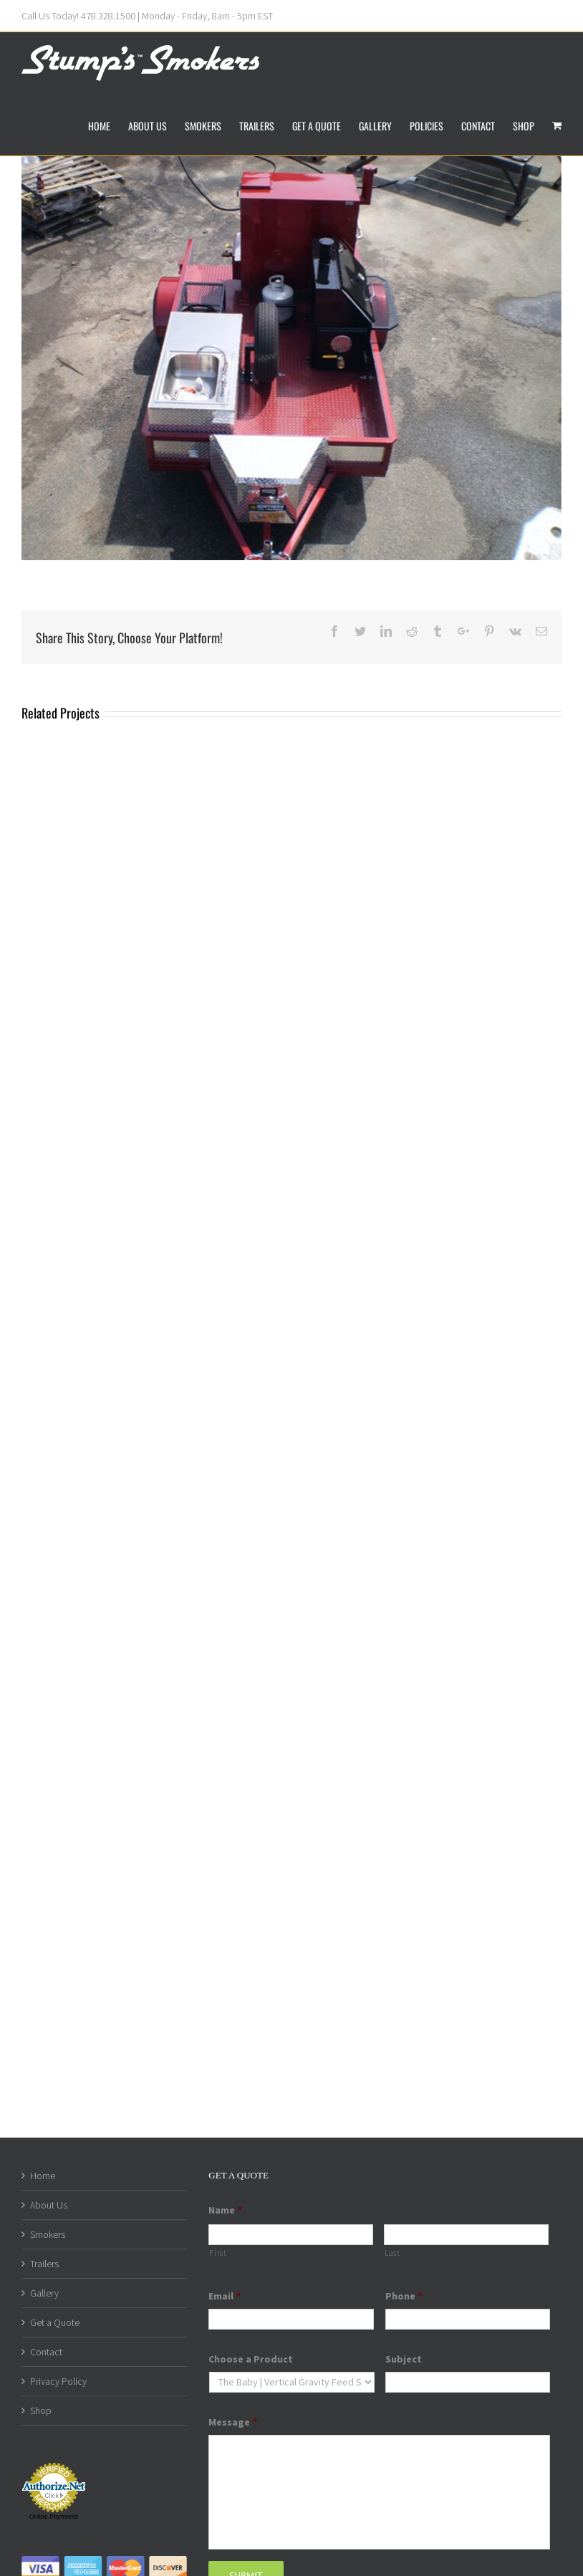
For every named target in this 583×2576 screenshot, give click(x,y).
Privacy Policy (58, 2381)
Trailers (44, 2263)
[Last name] (466, 2234)
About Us (48, 2204)
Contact (46, 2351)
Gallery (44, 2293)
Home (42, 2175)
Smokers (47, 2234)
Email (224, 2295)
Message (232, 2422)
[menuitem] (108, 124)
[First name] (290, 2234)
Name (225, 2209)
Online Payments (54, 2516)
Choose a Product (250, 2358)
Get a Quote (55, 2322)
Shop (41, 2410)
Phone (404, 2295)
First (217, 2253)
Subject (403, 2358)
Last (392, 2253)
